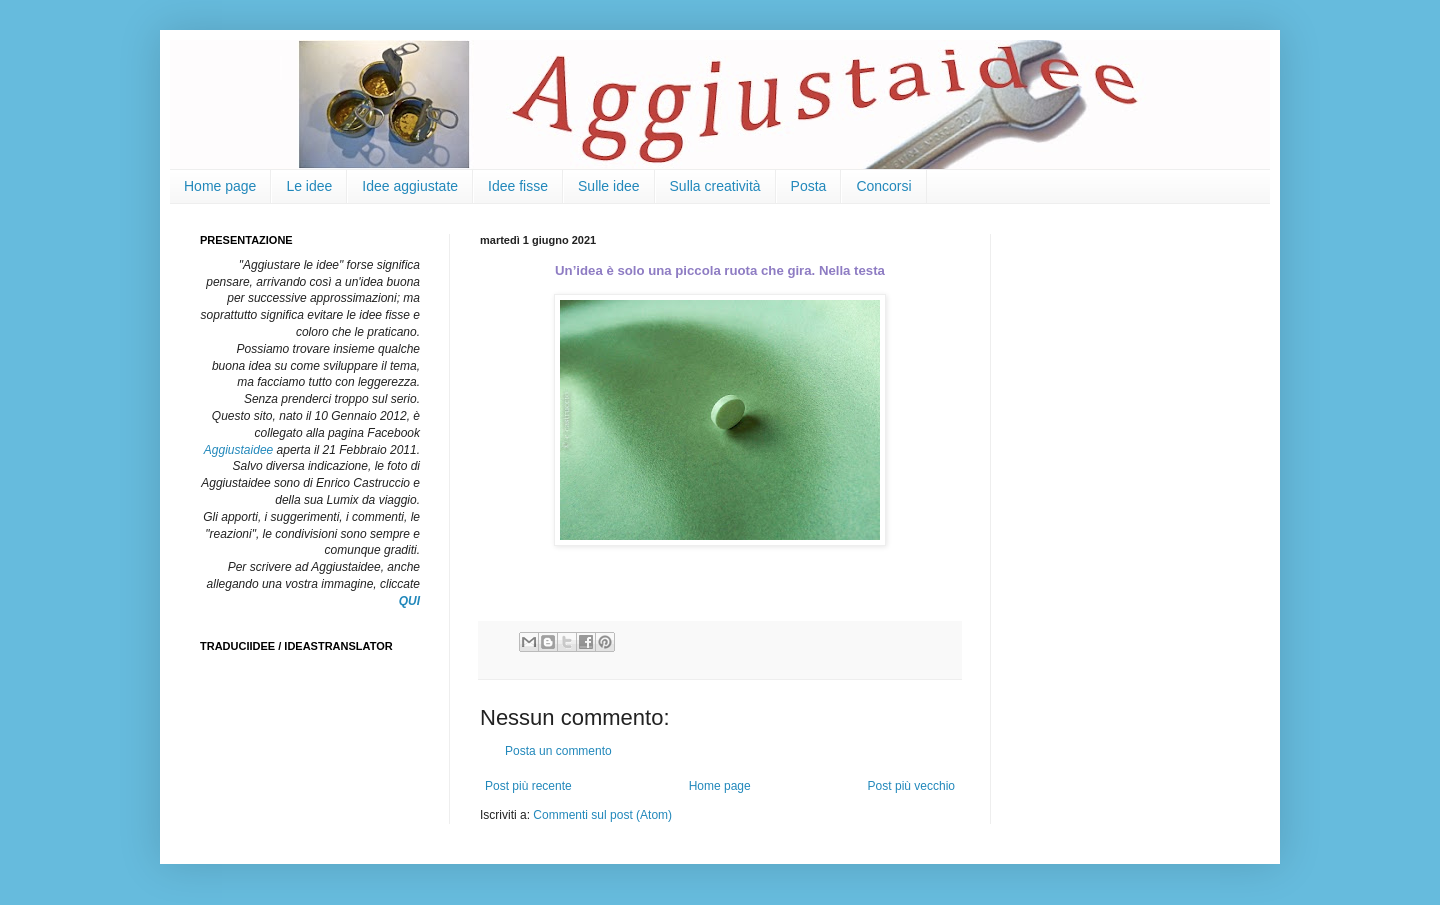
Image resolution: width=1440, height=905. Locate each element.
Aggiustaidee (238, 450)
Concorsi (883, 186)
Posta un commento (558, 751)
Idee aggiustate (410, 186)
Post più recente (528, 786)
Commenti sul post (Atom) (602, 815)
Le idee (309, 186)
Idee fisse (518, 186)
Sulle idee (609, 186)
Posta (809, 186)
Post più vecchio (911, 786)
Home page (220, 186)
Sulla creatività (715, 186)
